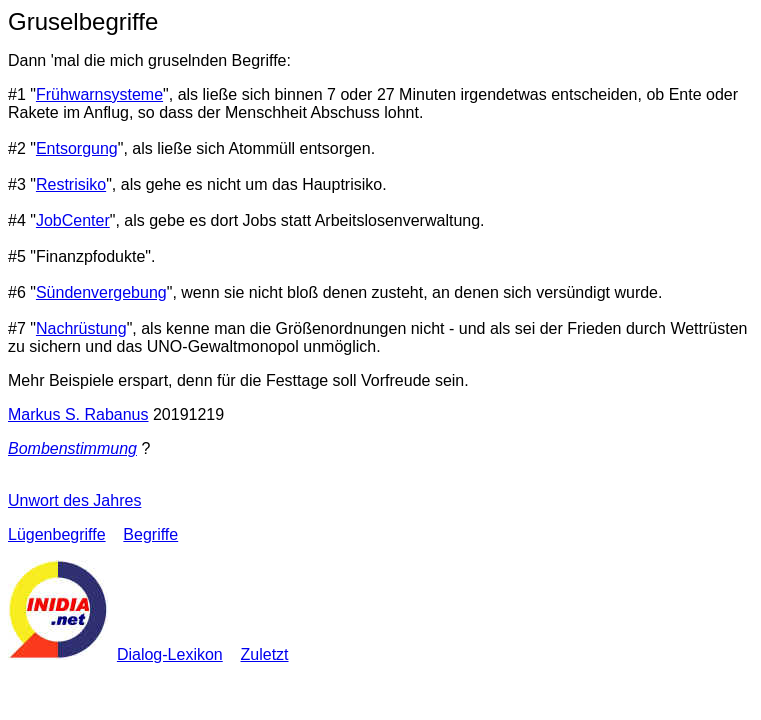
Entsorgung (77, 148)
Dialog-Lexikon (170, 654)
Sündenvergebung (101, 292)
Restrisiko (71, 184)
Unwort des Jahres (74, 500)
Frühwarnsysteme (99, 94)
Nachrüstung (81, 328)
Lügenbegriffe (57, 534)
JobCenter (73, 220)
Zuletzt (265, 654)
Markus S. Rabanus (78, 414)
